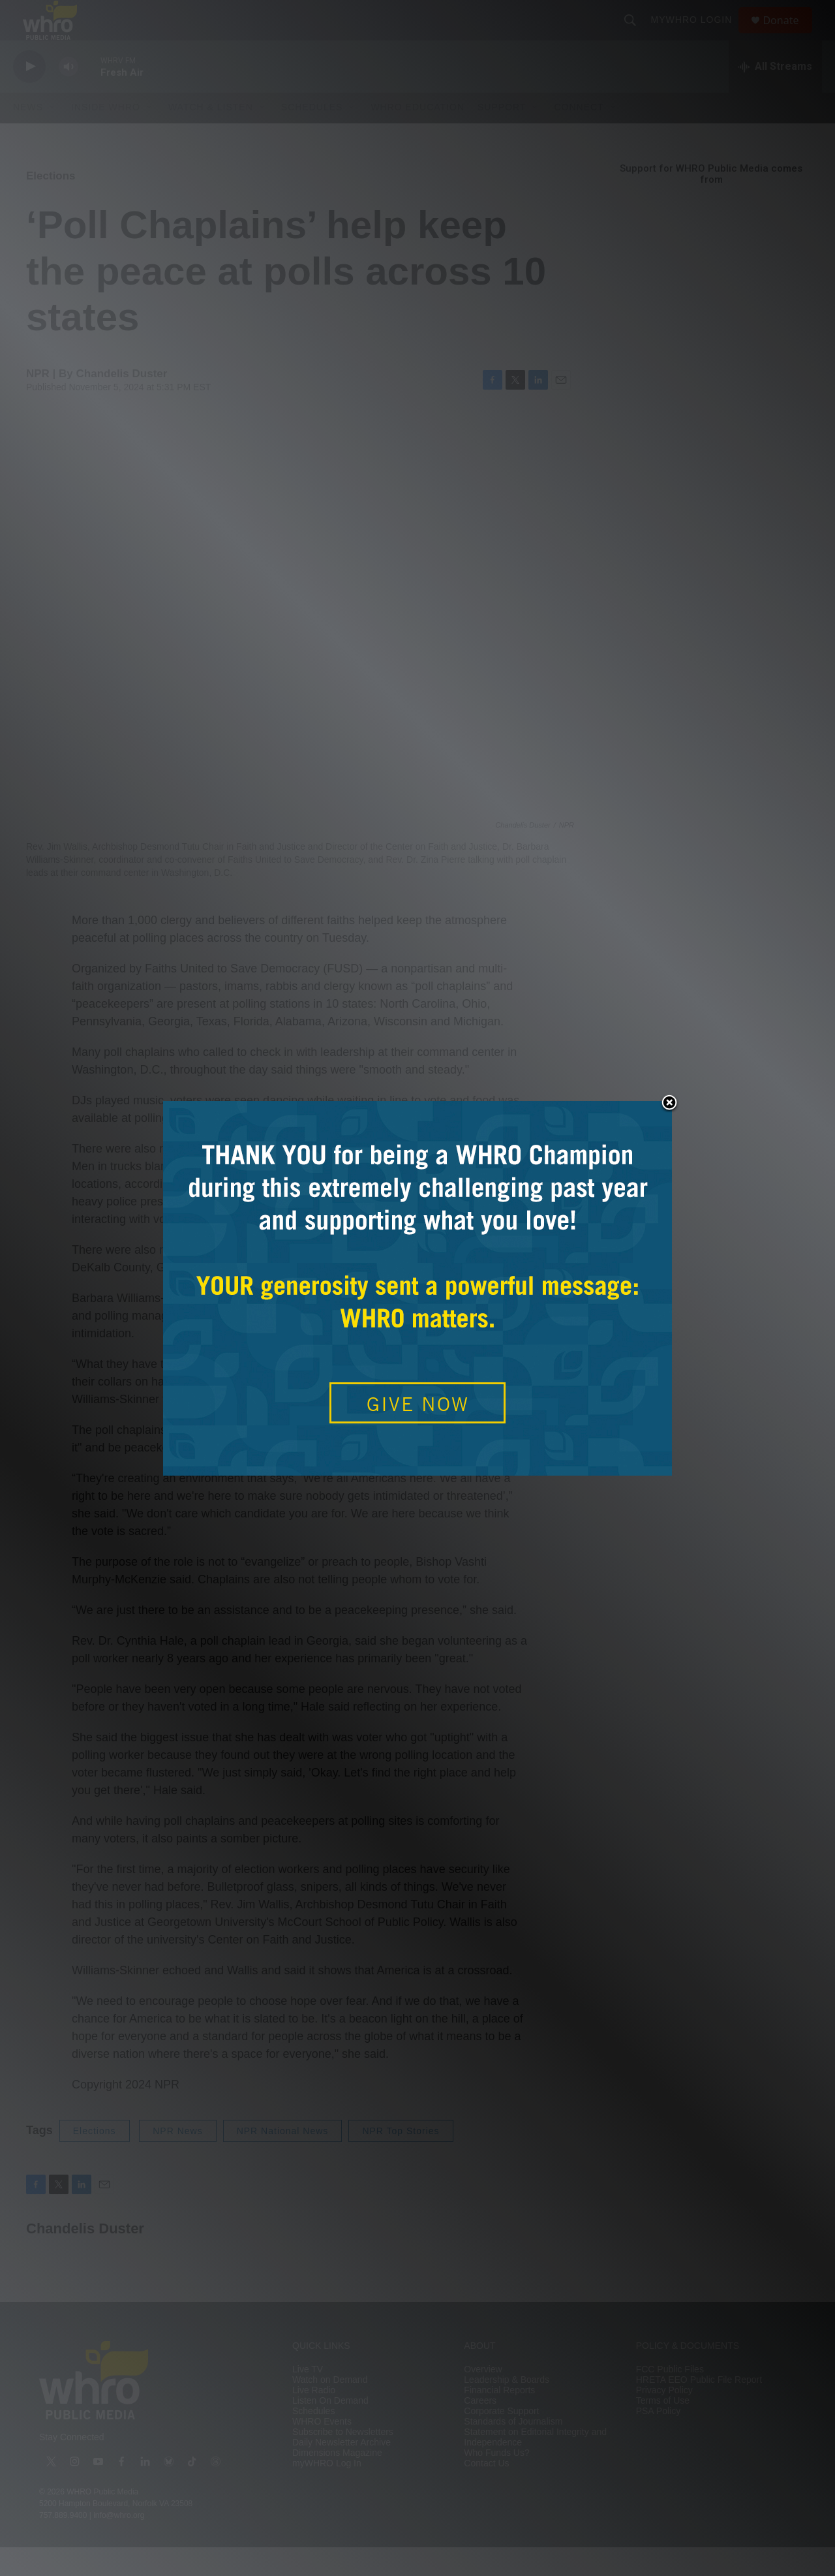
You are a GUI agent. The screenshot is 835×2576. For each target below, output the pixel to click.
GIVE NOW (418, 1404)
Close (669, 1103)
